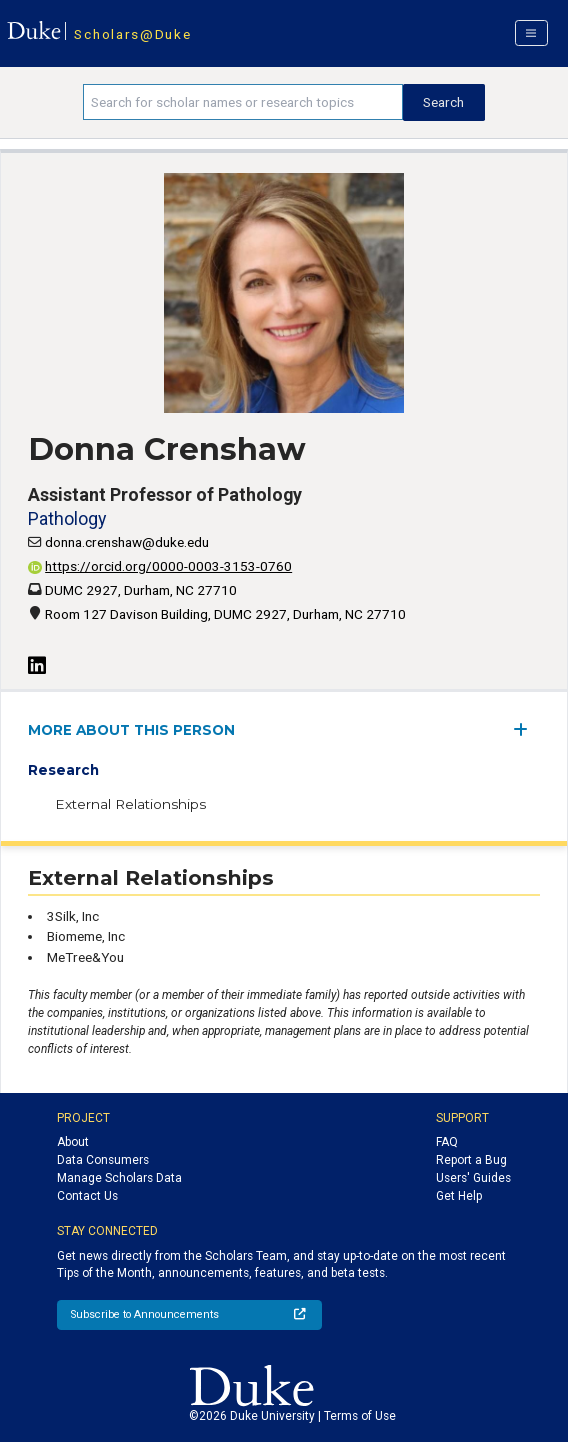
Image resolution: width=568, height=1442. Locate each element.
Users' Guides (473, 1178)
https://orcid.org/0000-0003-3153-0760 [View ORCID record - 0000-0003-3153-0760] (160, 566)
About (73, 1142)
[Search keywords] (243, 102)
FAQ (447, 1142)
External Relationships (130, 804)
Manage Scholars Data (119, 1178)
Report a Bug (471, 1160)
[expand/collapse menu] (526, 729)
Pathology (67, 518)
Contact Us (87, 1196)
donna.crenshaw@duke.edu (127, 542)
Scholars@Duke (132, 34)
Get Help (459, 1196)
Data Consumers (103, 1160)
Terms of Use (360, 1416)
